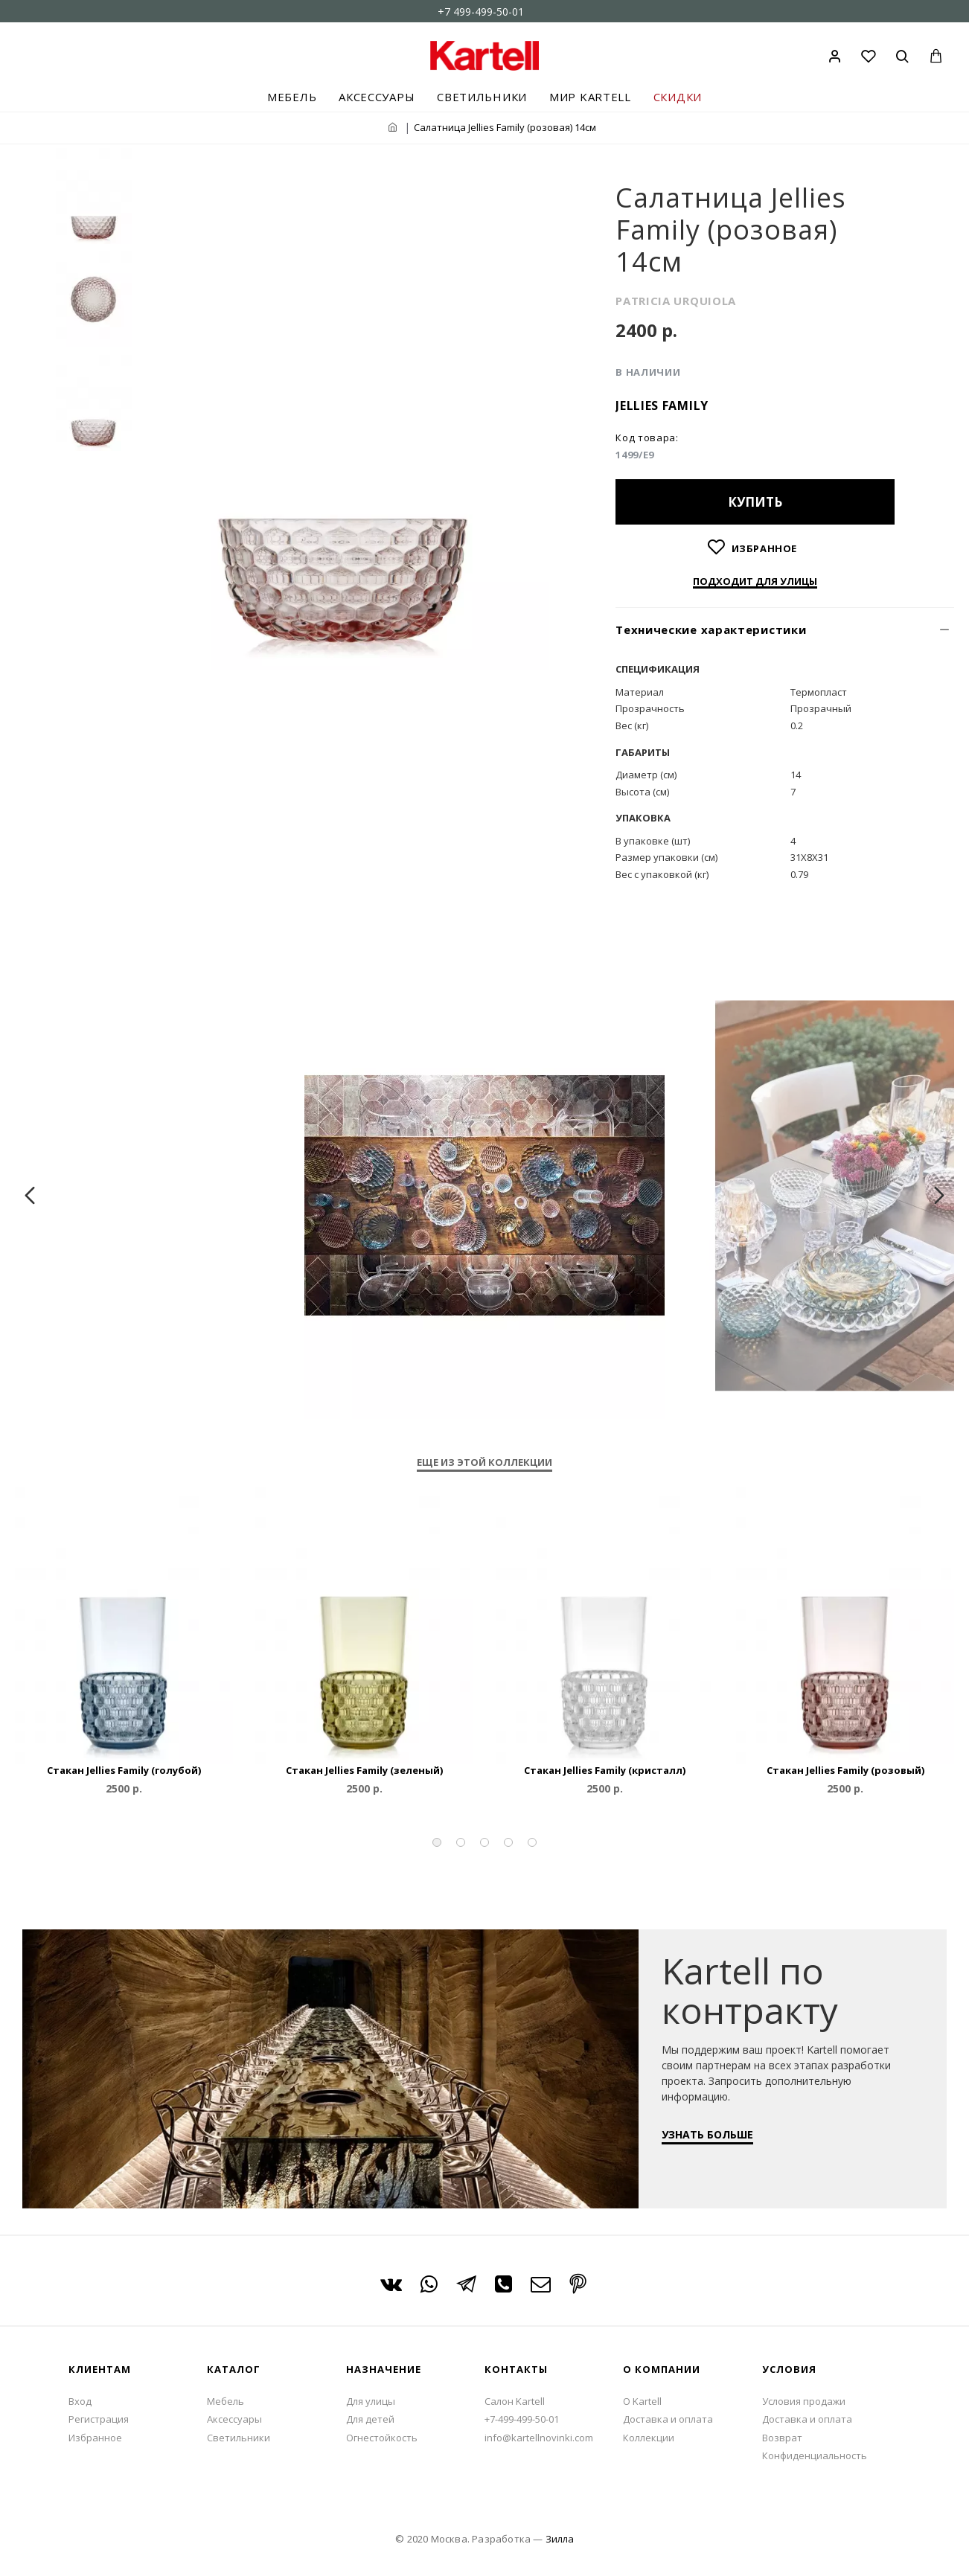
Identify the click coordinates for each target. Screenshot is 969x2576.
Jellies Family (662, 405)
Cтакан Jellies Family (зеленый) (364, 1770)
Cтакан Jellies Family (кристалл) (604, 1770)
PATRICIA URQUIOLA (675, 300)
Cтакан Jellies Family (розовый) (845, 1770)
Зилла (560, 2538)
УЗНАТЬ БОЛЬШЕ (714, 2141)
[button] (436, 1842)
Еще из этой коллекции (484, 1462)
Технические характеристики (710, 629)
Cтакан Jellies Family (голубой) (124, 1770)
